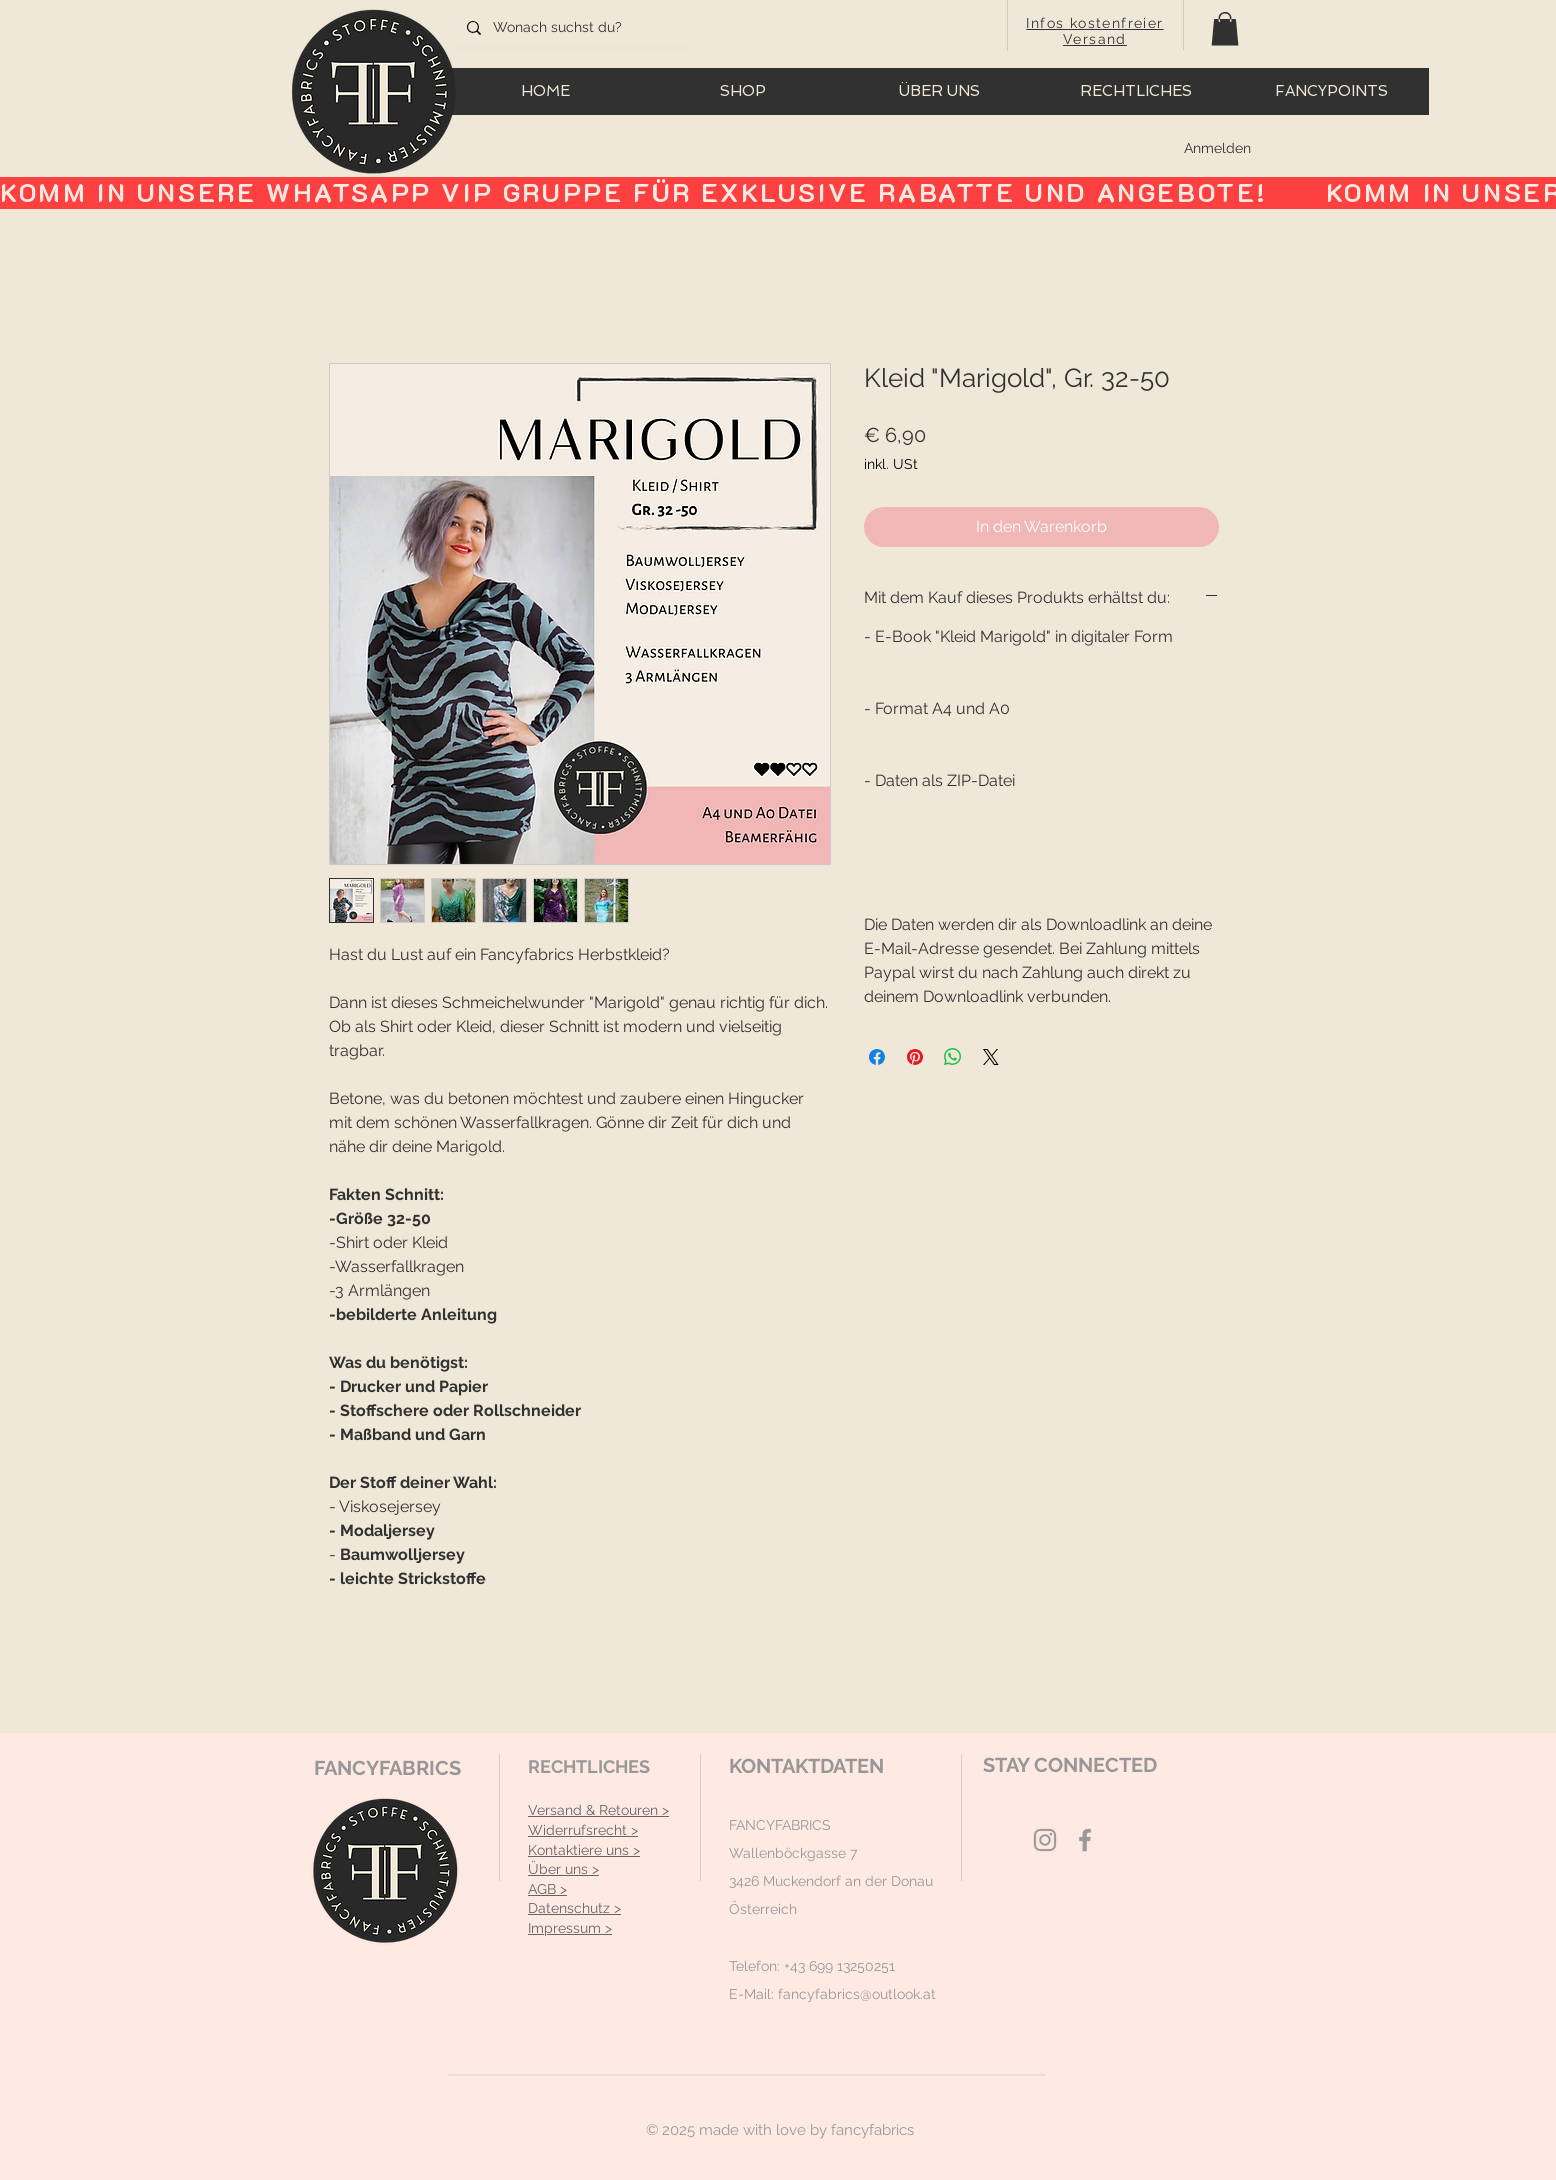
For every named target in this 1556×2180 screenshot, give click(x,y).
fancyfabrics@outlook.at (857, 1994)
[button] (1225, 28)
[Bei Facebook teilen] (877, 1057)
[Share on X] (991, 1057)
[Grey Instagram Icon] (1045, 1840)
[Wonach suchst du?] (569, 28)
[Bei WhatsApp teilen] (953, 1057)
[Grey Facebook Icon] (1085, 1840)
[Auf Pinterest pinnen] (915, 1057)
